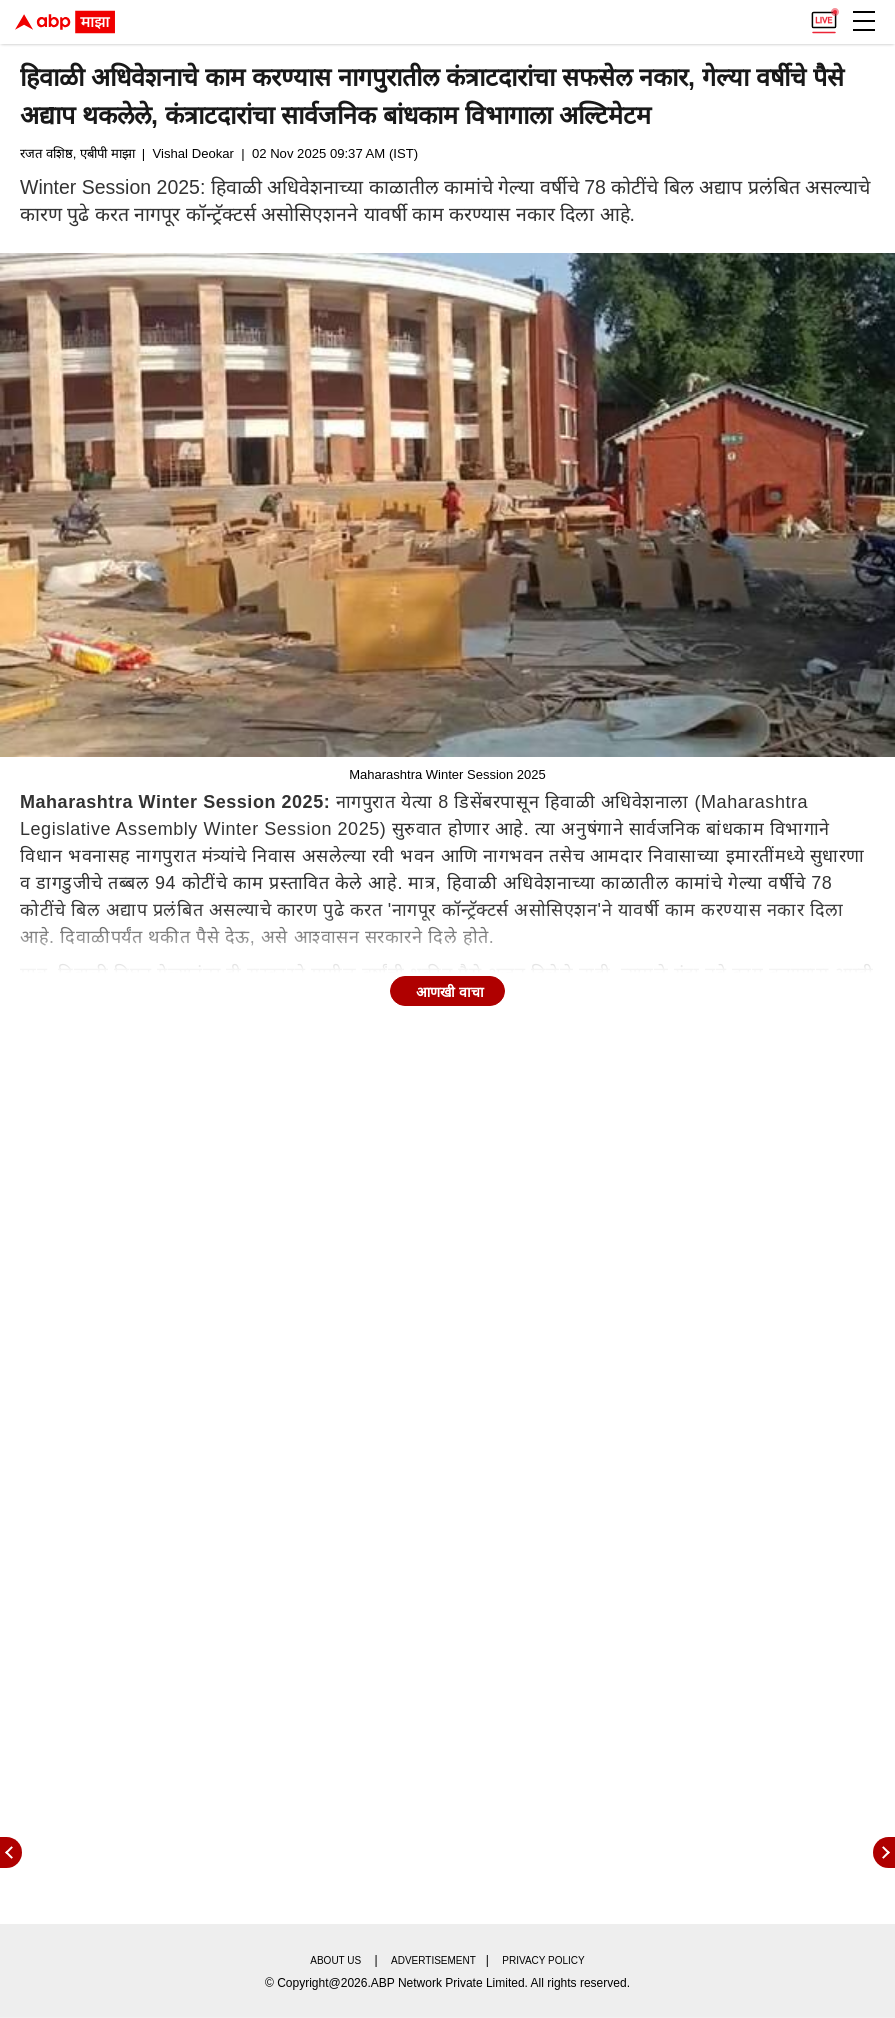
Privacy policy (543, 1960)
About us (335, 1960)
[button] (864, 21)
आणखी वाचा (450, 992)
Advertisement (433, 1960)
